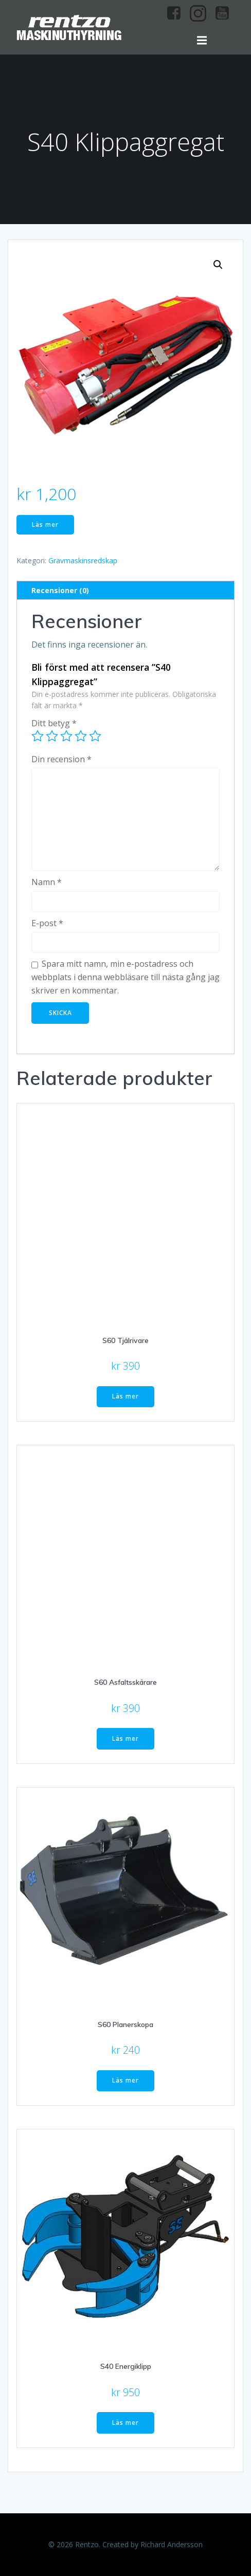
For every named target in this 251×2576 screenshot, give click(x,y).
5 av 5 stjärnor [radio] (95, 736)
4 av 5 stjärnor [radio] (81, 736)
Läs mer (45, 524)
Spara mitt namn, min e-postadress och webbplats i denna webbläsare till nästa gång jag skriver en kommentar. (125, 977)
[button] (218, 264)
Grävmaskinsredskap (82, 560)
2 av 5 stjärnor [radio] (52, 736)
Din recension (61, 759)
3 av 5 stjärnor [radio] (66, 736)
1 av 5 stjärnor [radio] (37, 736)
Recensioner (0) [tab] (60, 590)
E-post (47, 923)
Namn (46, 882)
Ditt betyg (54, 723)
